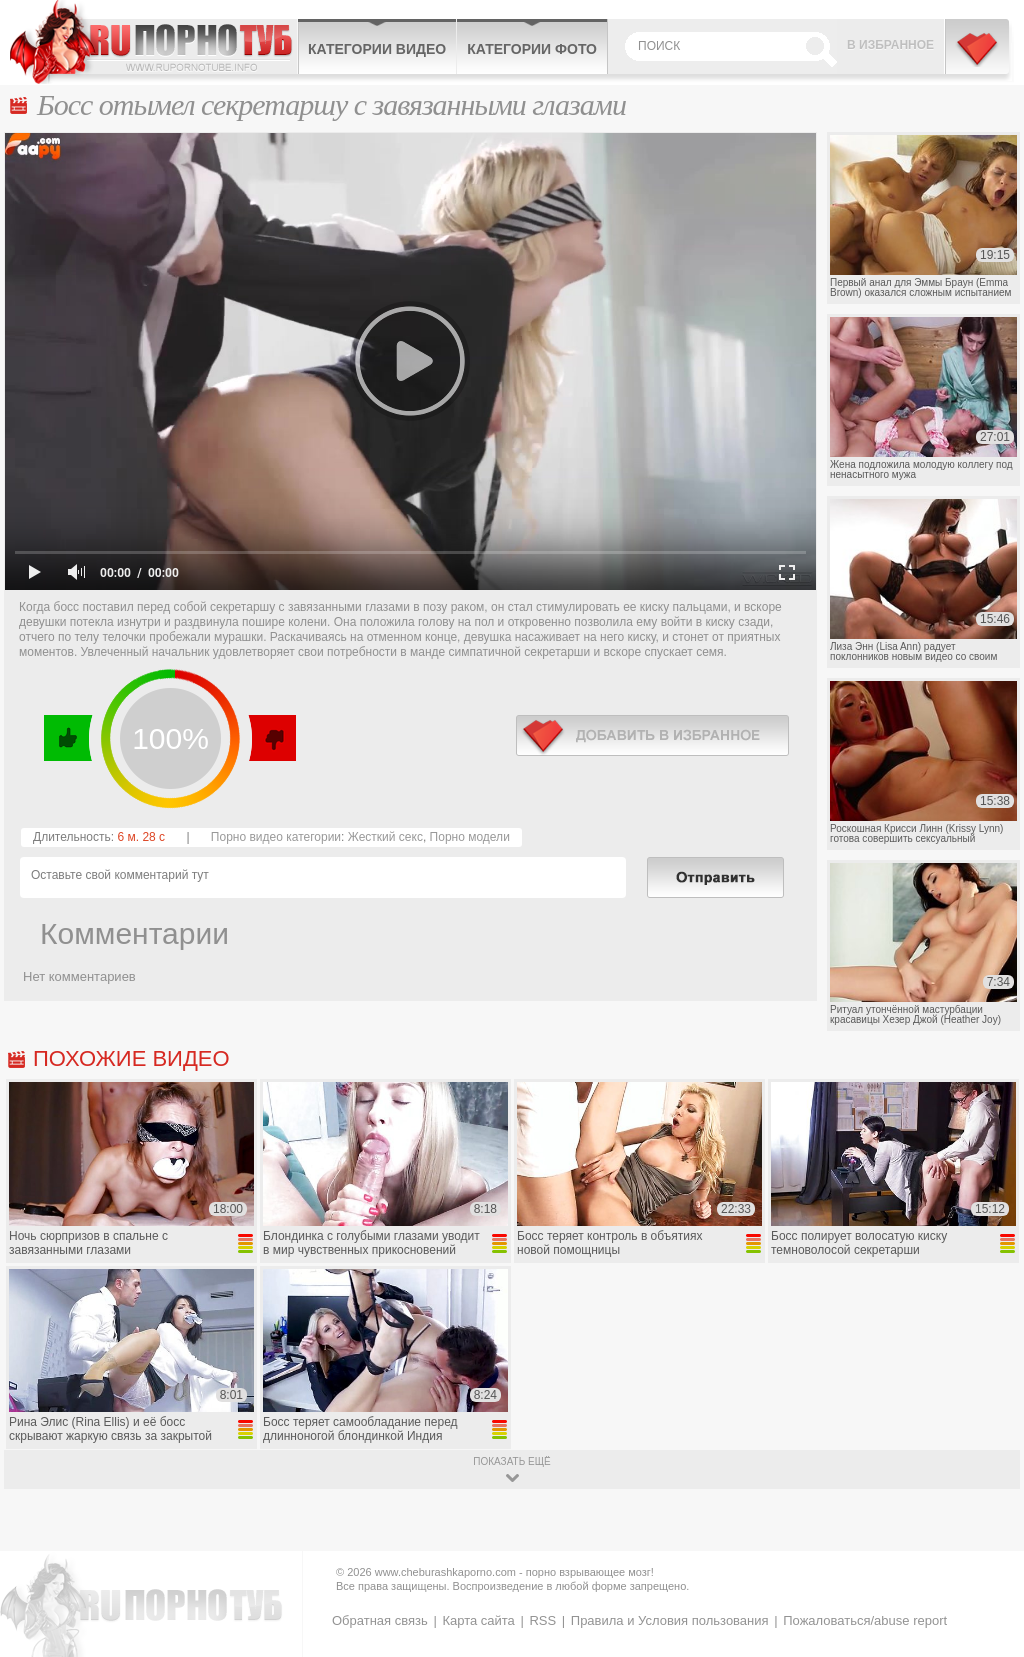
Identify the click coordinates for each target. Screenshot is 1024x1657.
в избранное (652, 735)
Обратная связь (380, 1620)
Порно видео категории (276, 837)
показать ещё (511, 1461)
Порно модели (470, 837)
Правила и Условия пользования (670, 1620)
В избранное (890, 45)
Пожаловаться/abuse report (865, 1620)
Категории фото (532, 49)
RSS (542, 1620)
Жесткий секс (385, 837)
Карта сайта (478, 1620)
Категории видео (377, 49)
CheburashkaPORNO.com (153, 42)
